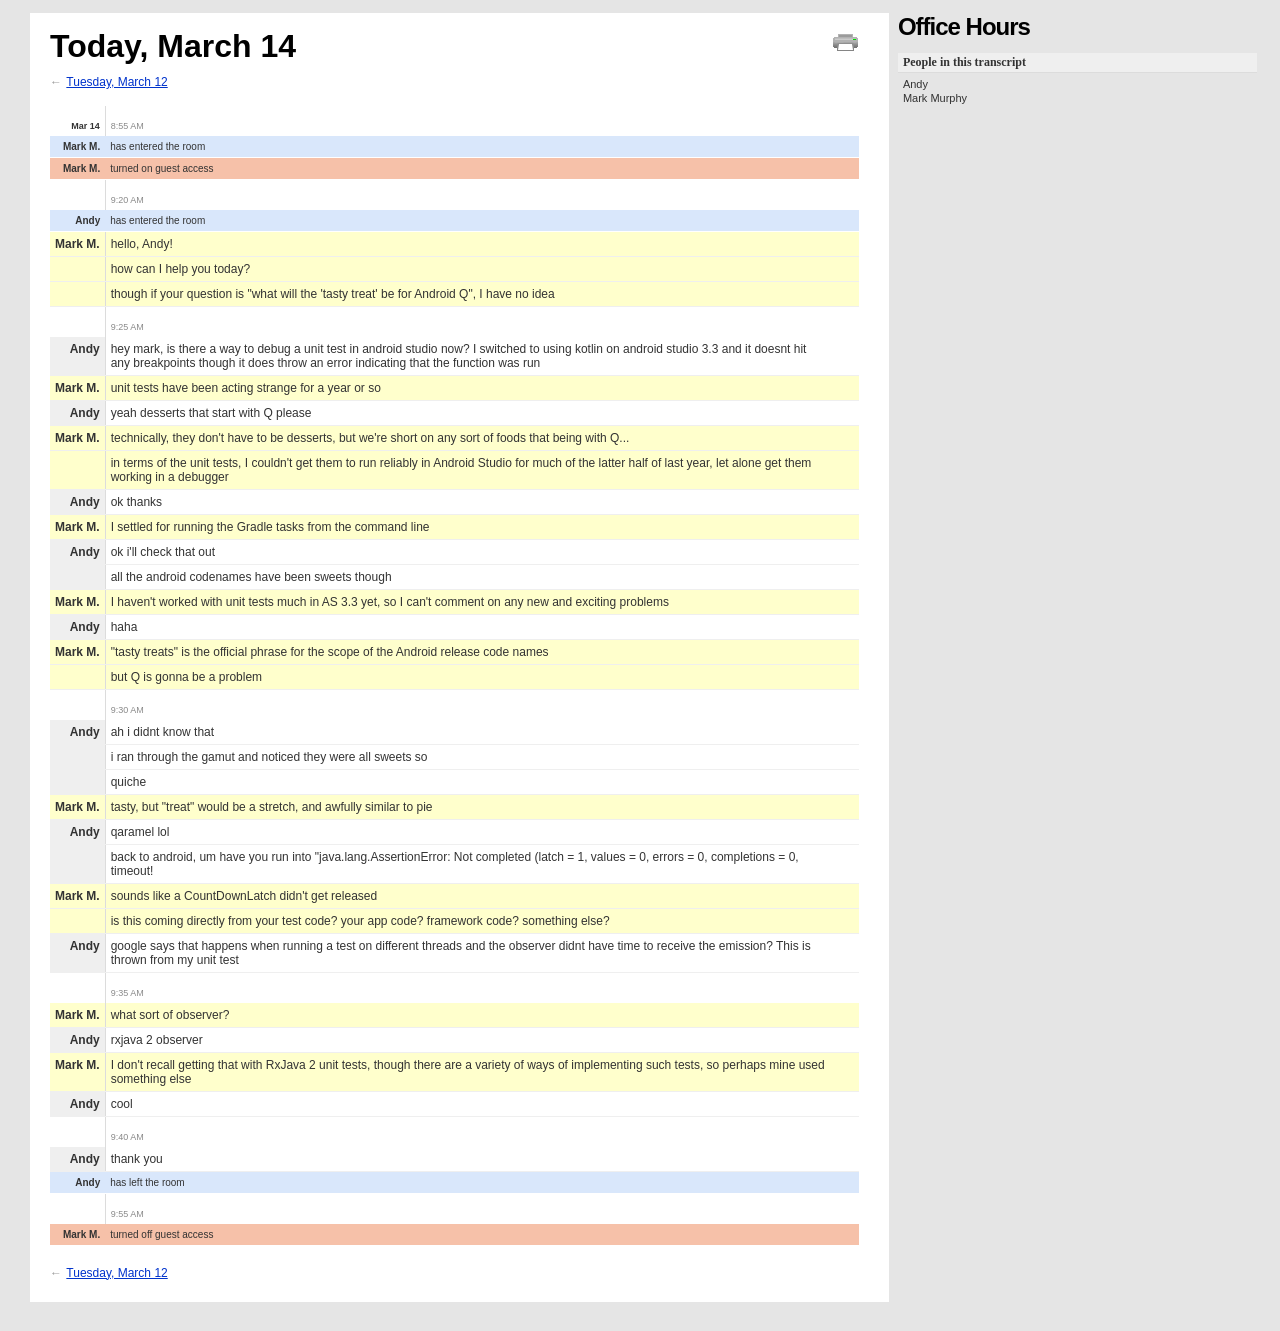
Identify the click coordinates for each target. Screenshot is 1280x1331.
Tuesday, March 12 (116, 82)
